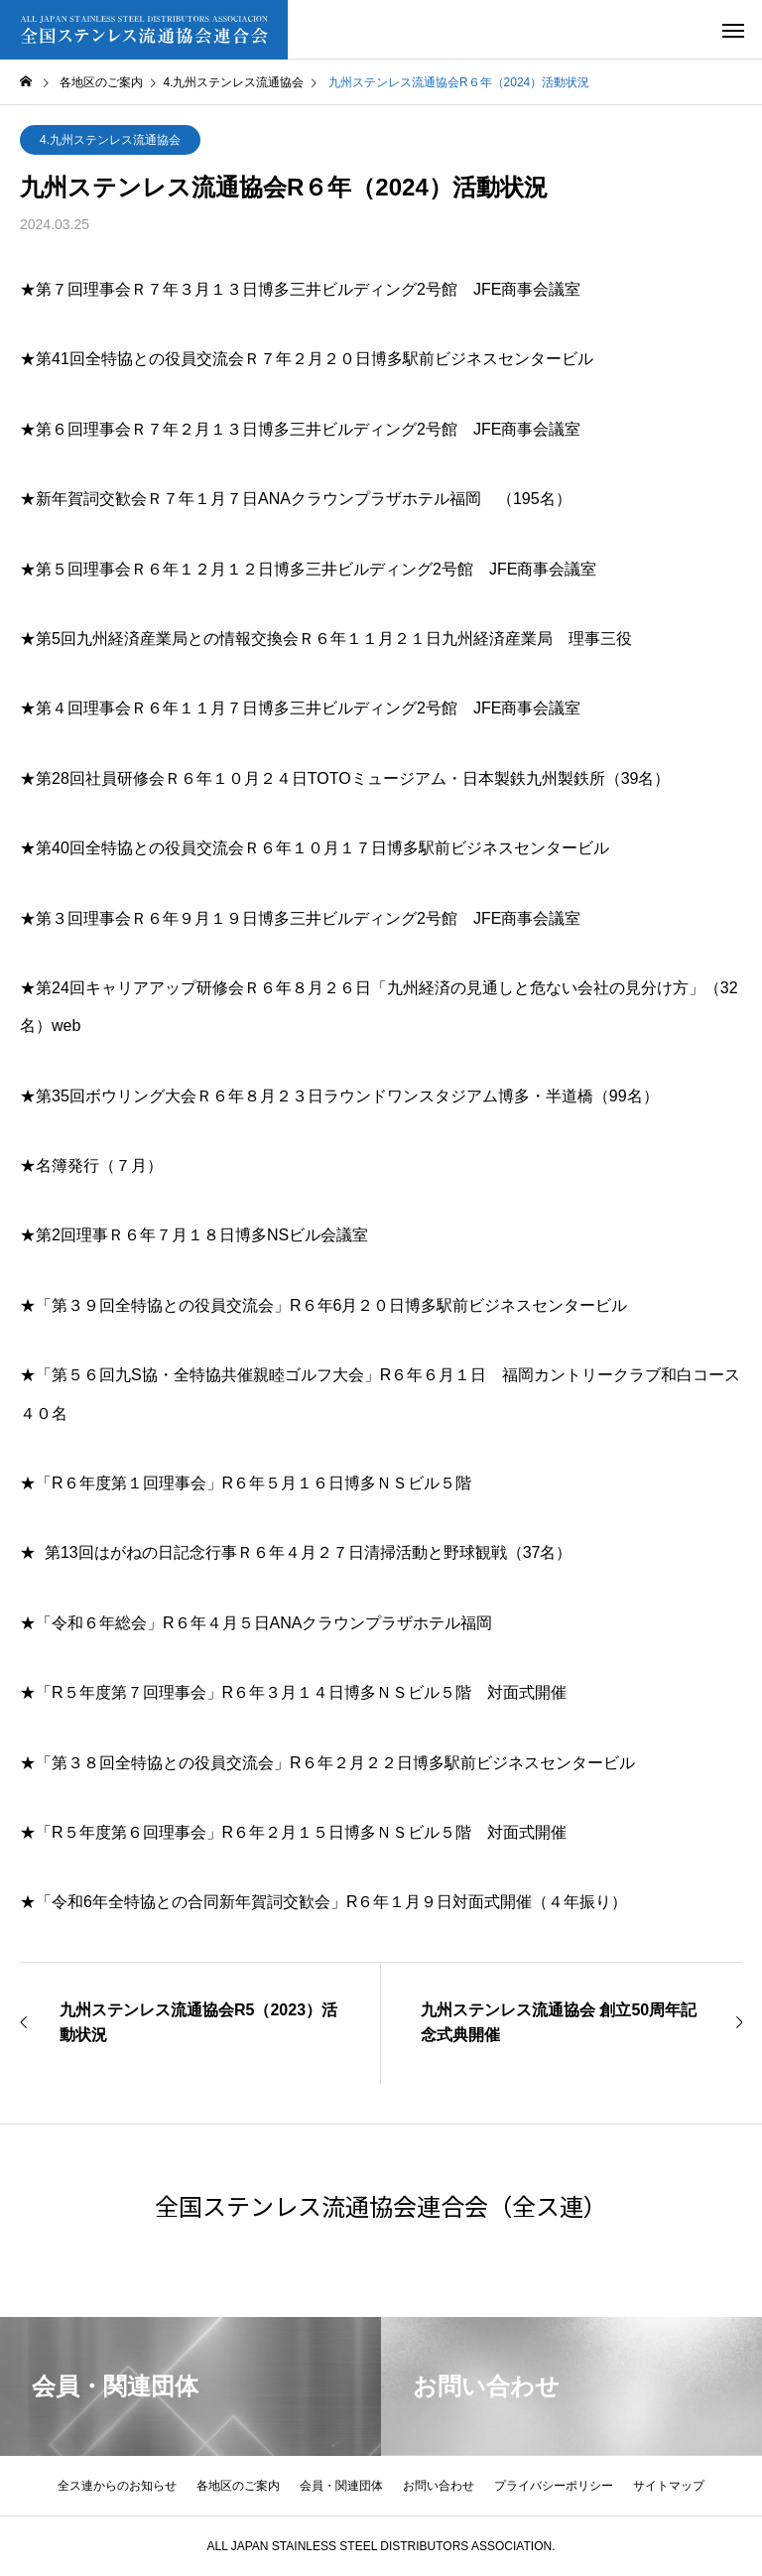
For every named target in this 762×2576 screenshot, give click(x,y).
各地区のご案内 (238, 2486)
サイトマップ (668, 2486)
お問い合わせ (438, 2486)
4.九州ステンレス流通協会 (110, 140)
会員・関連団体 (341, 2486)
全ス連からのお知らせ (117, 2486)
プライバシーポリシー (553, 2486)
